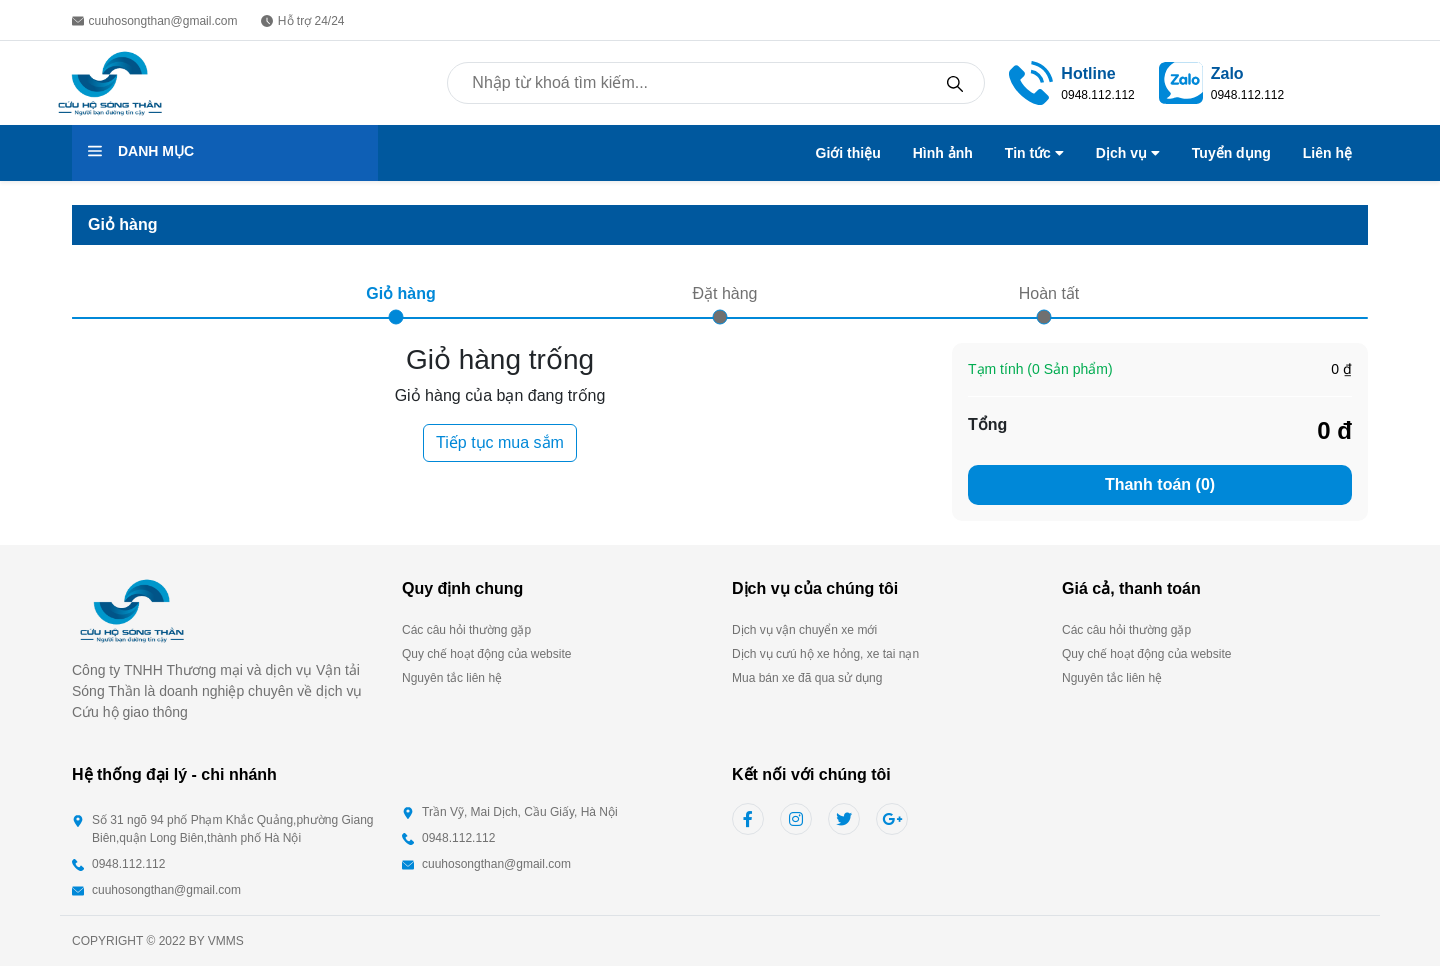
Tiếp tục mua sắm (500, 442)
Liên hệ (1327, 153)
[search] (955, 83)
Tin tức (1034, 153)
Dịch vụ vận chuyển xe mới (804, 630)
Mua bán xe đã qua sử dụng (807, 678)
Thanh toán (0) (1160, 484)
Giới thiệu (848, 153)
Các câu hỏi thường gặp (466, 630)
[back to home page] (110, 81)
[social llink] (1181, 81)
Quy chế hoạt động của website (486, 654)
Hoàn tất (1049, 292)
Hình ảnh (943, 153)
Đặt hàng (724, 292)
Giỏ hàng (401, 292)
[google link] (892, 819)
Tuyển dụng (1231, 153)
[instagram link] (796, 819)
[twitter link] (844, 819)
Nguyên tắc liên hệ (452, 678)
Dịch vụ (1128, 153)
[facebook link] (748, 819)
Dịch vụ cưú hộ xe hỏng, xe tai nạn (825, 654)
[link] (1031, 81)
